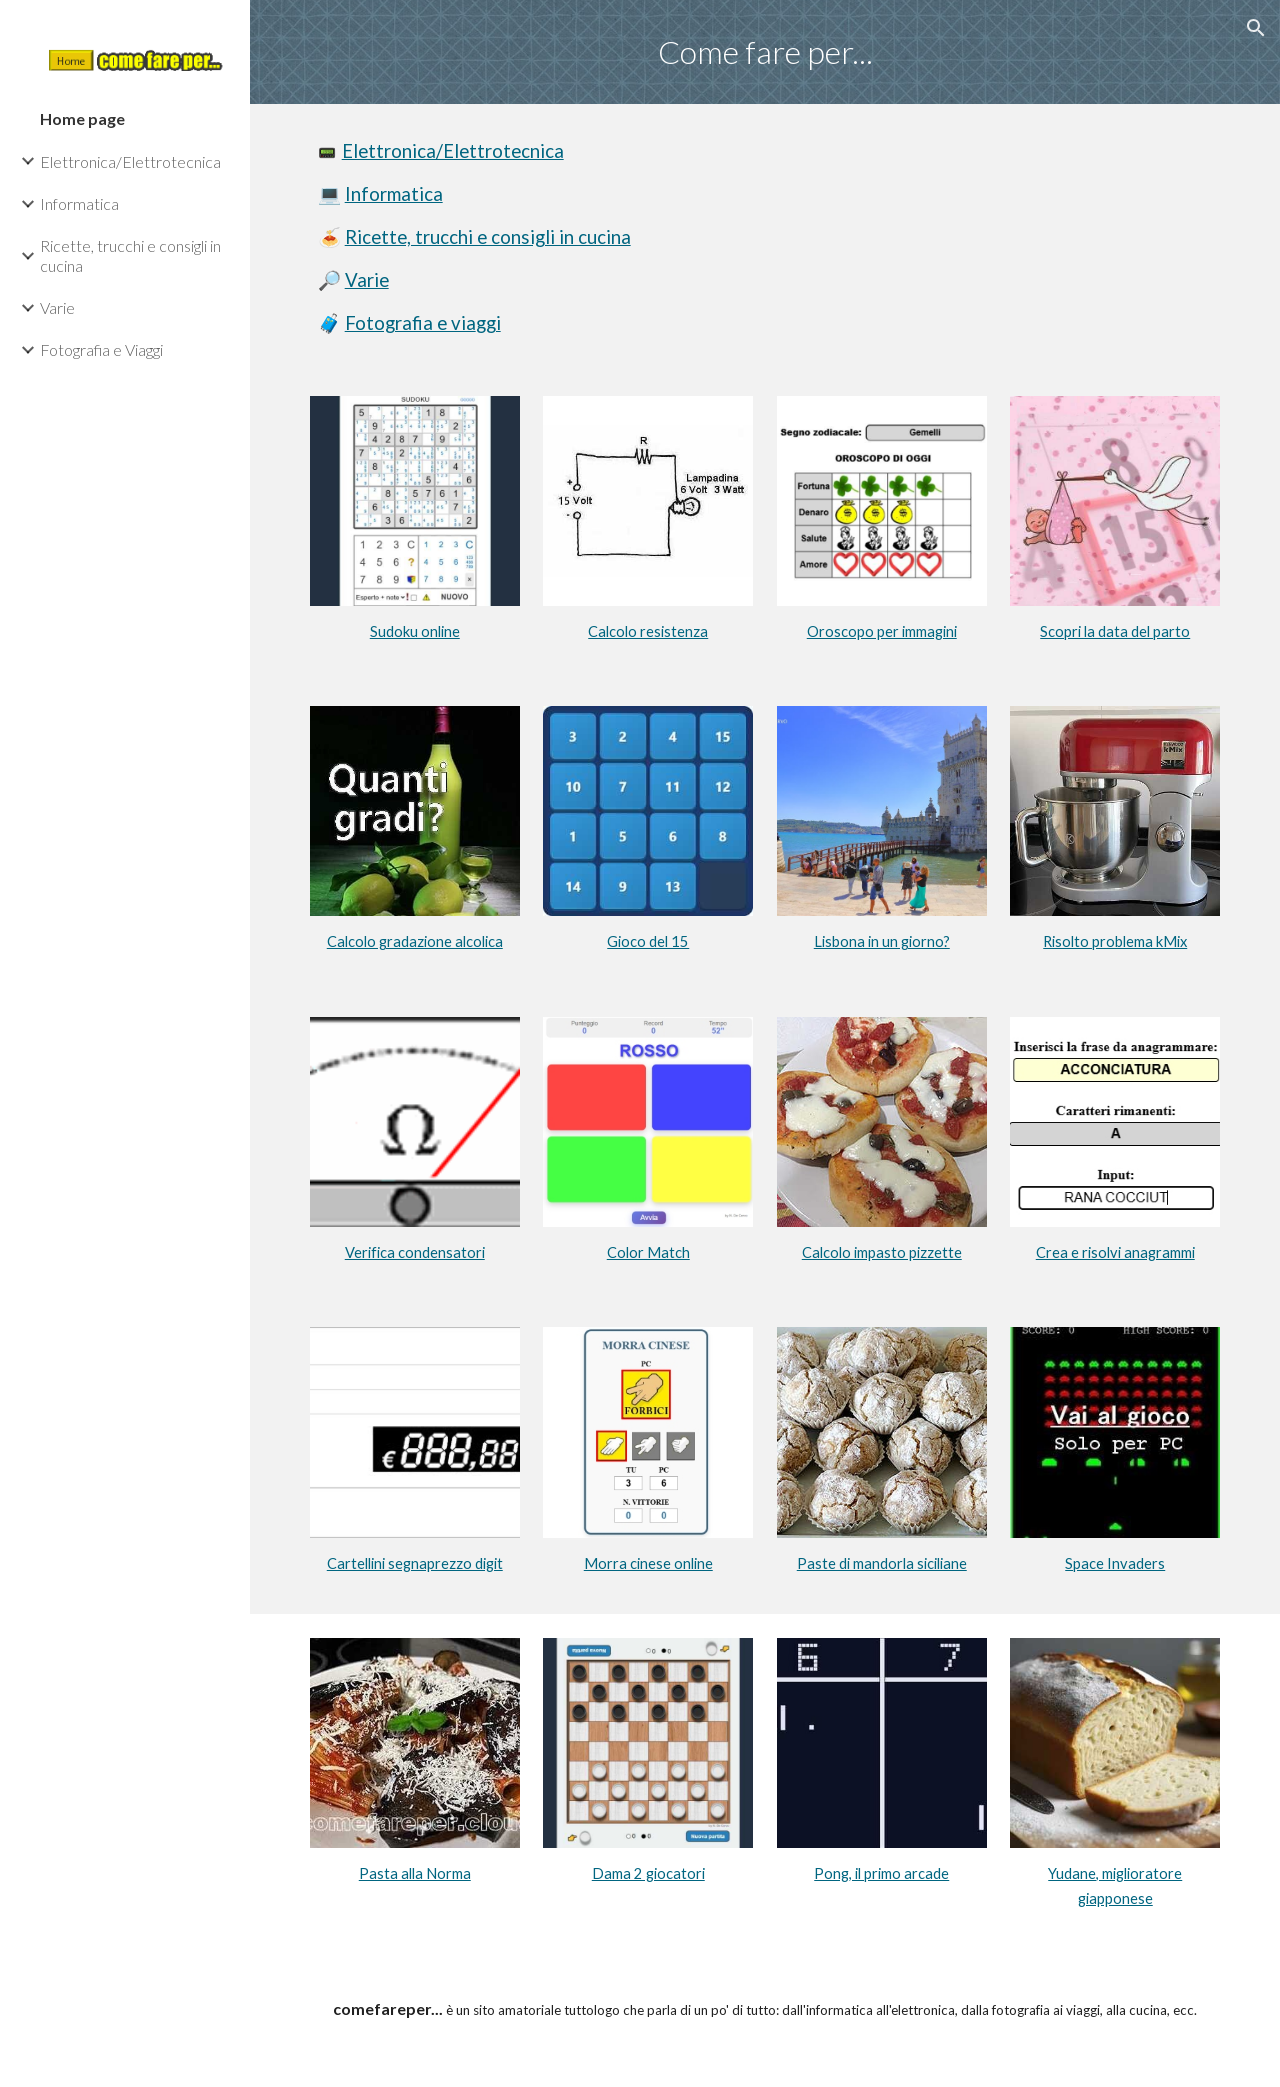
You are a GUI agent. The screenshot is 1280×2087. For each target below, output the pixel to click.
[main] (765, 52)
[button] (1256, 28)
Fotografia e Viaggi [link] (101, 349)
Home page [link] (82, 118)
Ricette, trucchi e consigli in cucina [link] (130, 255)
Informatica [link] (79, 203)
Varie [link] (57, 307)
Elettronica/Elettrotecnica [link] (130, 161)
